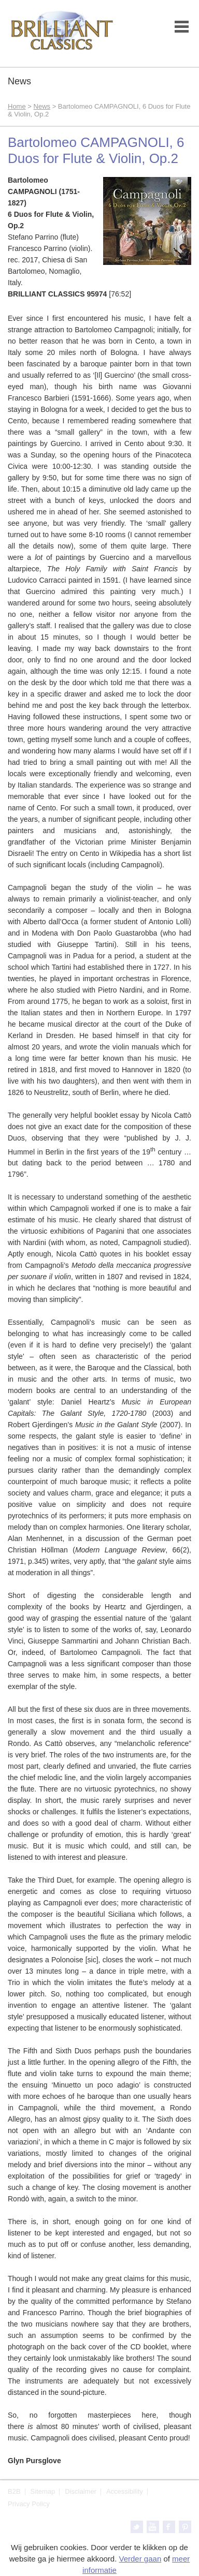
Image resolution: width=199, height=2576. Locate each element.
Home (17, 106)
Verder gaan (140, 2558)
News (42, 106)
